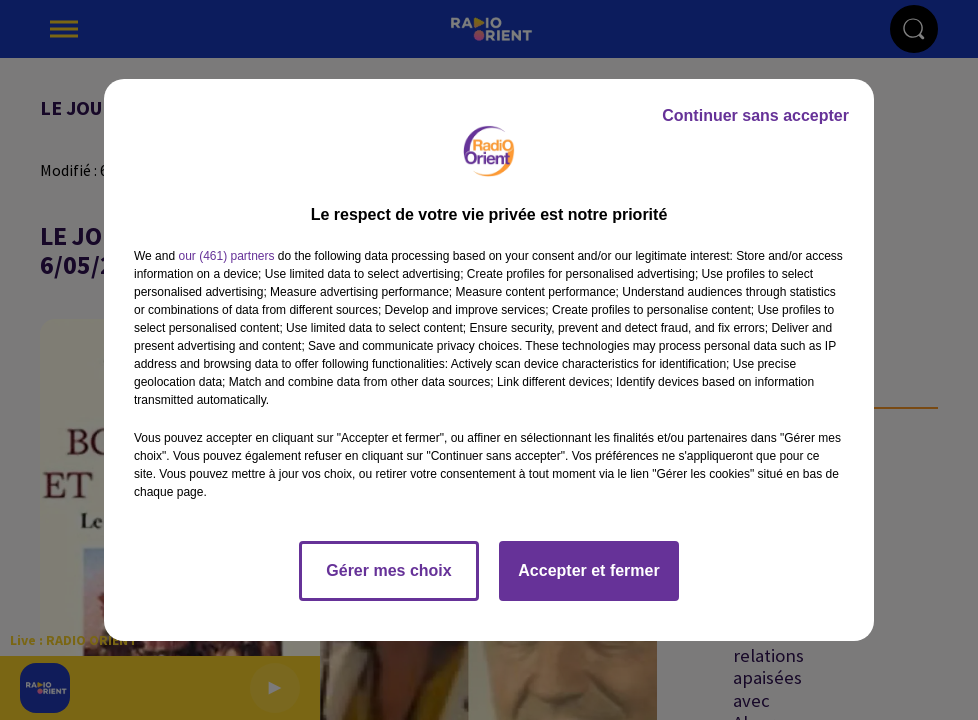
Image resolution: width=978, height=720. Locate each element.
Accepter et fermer (588, 570)
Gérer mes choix (388, 570)
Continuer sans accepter (755, 115)
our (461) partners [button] (226, 256)
